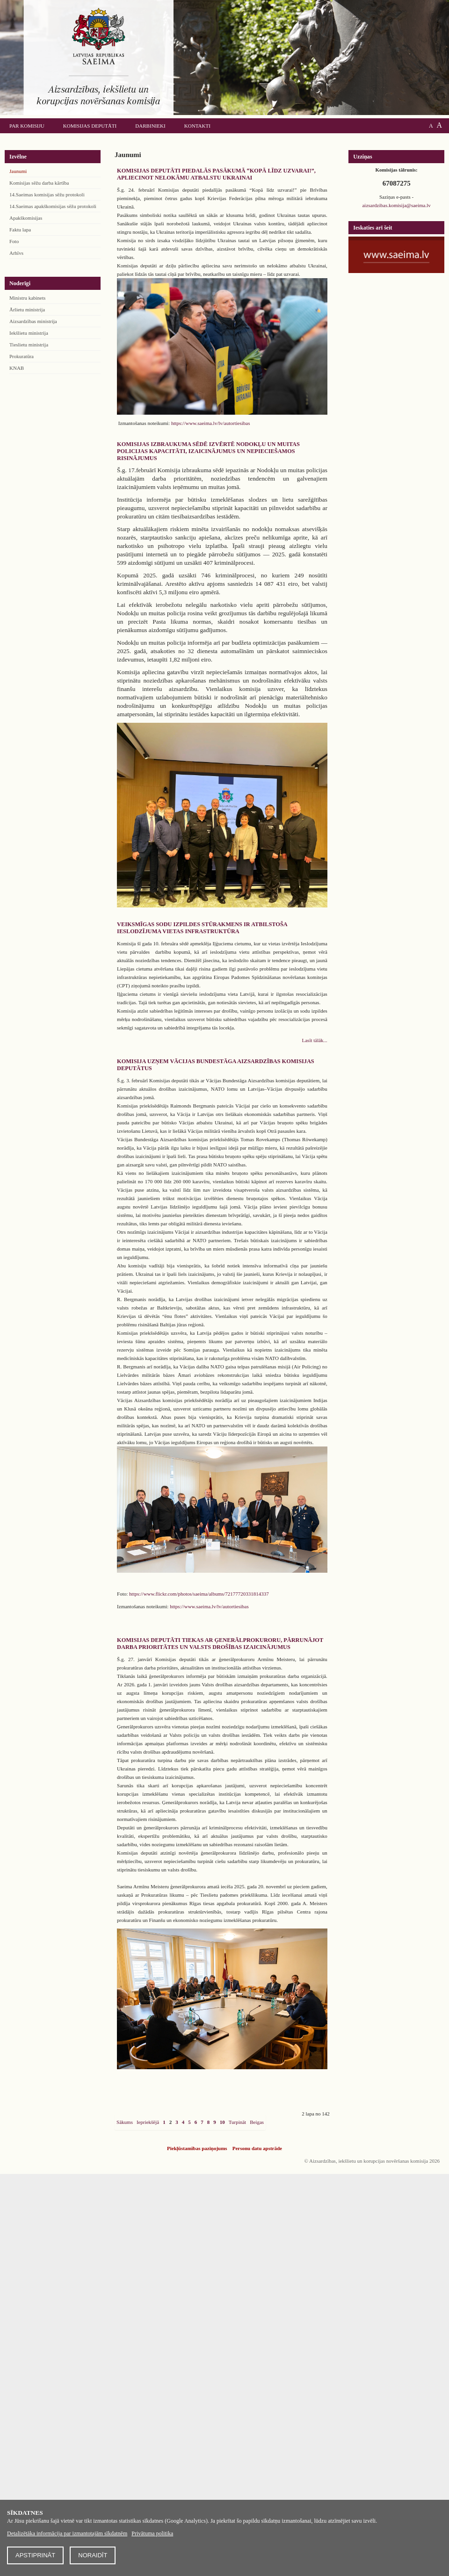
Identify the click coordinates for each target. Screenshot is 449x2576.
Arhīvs (16, 253)
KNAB (16, 368)
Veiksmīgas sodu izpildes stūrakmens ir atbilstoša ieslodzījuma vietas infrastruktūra (202, 928)
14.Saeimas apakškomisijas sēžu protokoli (52, 206)
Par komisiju (26, 126)
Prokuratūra (21, 356)
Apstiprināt (35, 2555)
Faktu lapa (20, 229)
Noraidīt (92, 2555)
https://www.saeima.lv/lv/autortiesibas (210, 423)
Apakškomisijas (25, 218)
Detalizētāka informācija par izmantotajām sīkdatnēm (67, 2533)
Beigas (257, 2122)
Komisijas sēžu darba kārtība (39, 183)
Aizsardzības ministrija (33, 321)
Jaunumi (18, 171)
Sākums (124, 2122)
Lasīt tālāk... (314, 1040)
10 (222, 2122)
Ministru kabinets (27, 298)
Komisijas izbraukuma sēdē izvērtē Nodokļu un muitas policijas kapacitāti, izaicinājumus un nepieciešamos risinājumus (208, 451)
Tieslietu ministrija (28, 344)
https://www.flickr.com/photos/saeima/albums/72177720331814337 (199, 1594)
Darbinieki (150, 126)
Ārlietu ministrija (27, 309)
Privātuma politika (152, 2533)
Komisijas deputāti (89, 126)
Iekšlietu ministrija (28, 333)
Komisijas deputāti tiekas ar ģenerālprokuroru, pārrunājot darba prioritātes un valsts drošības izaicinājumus (220, 1643)
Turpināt (237, 2122)
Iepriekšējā (148, 2122)
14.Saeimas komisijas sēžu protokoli (47, 194)
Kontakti (197, 126)
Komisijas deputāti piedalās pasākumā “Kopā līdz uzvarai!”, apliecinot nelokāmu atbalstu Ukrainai (216, 174)
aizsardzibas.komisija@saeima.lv (396, 205)
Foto (14, 241)
